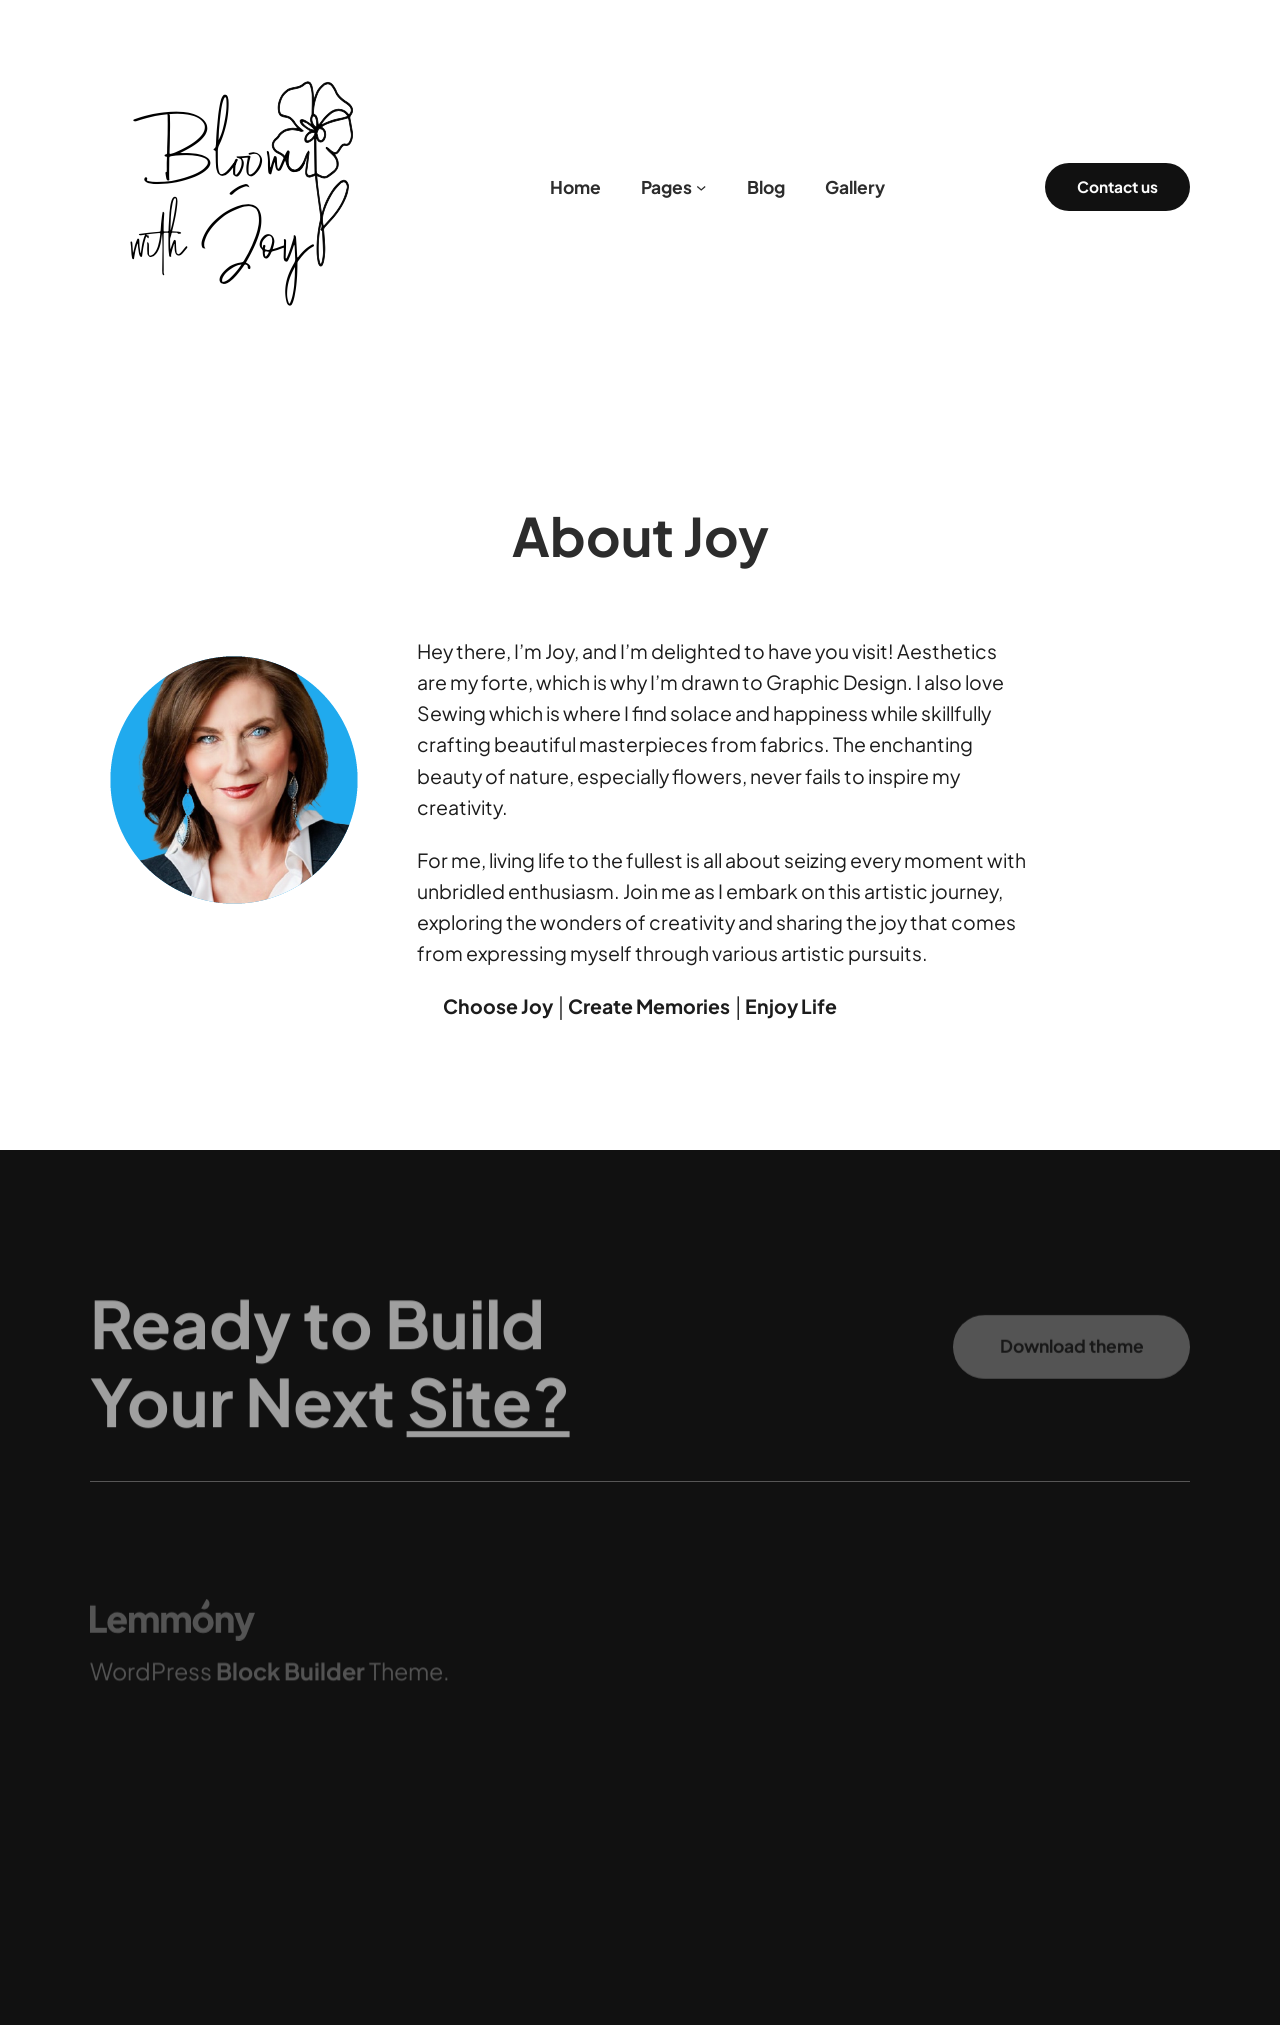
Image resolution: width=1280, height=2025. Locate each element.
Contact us (1117, 186)
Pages (666, 187)
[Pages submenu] (701, 187)
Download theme (1072, 1359)
